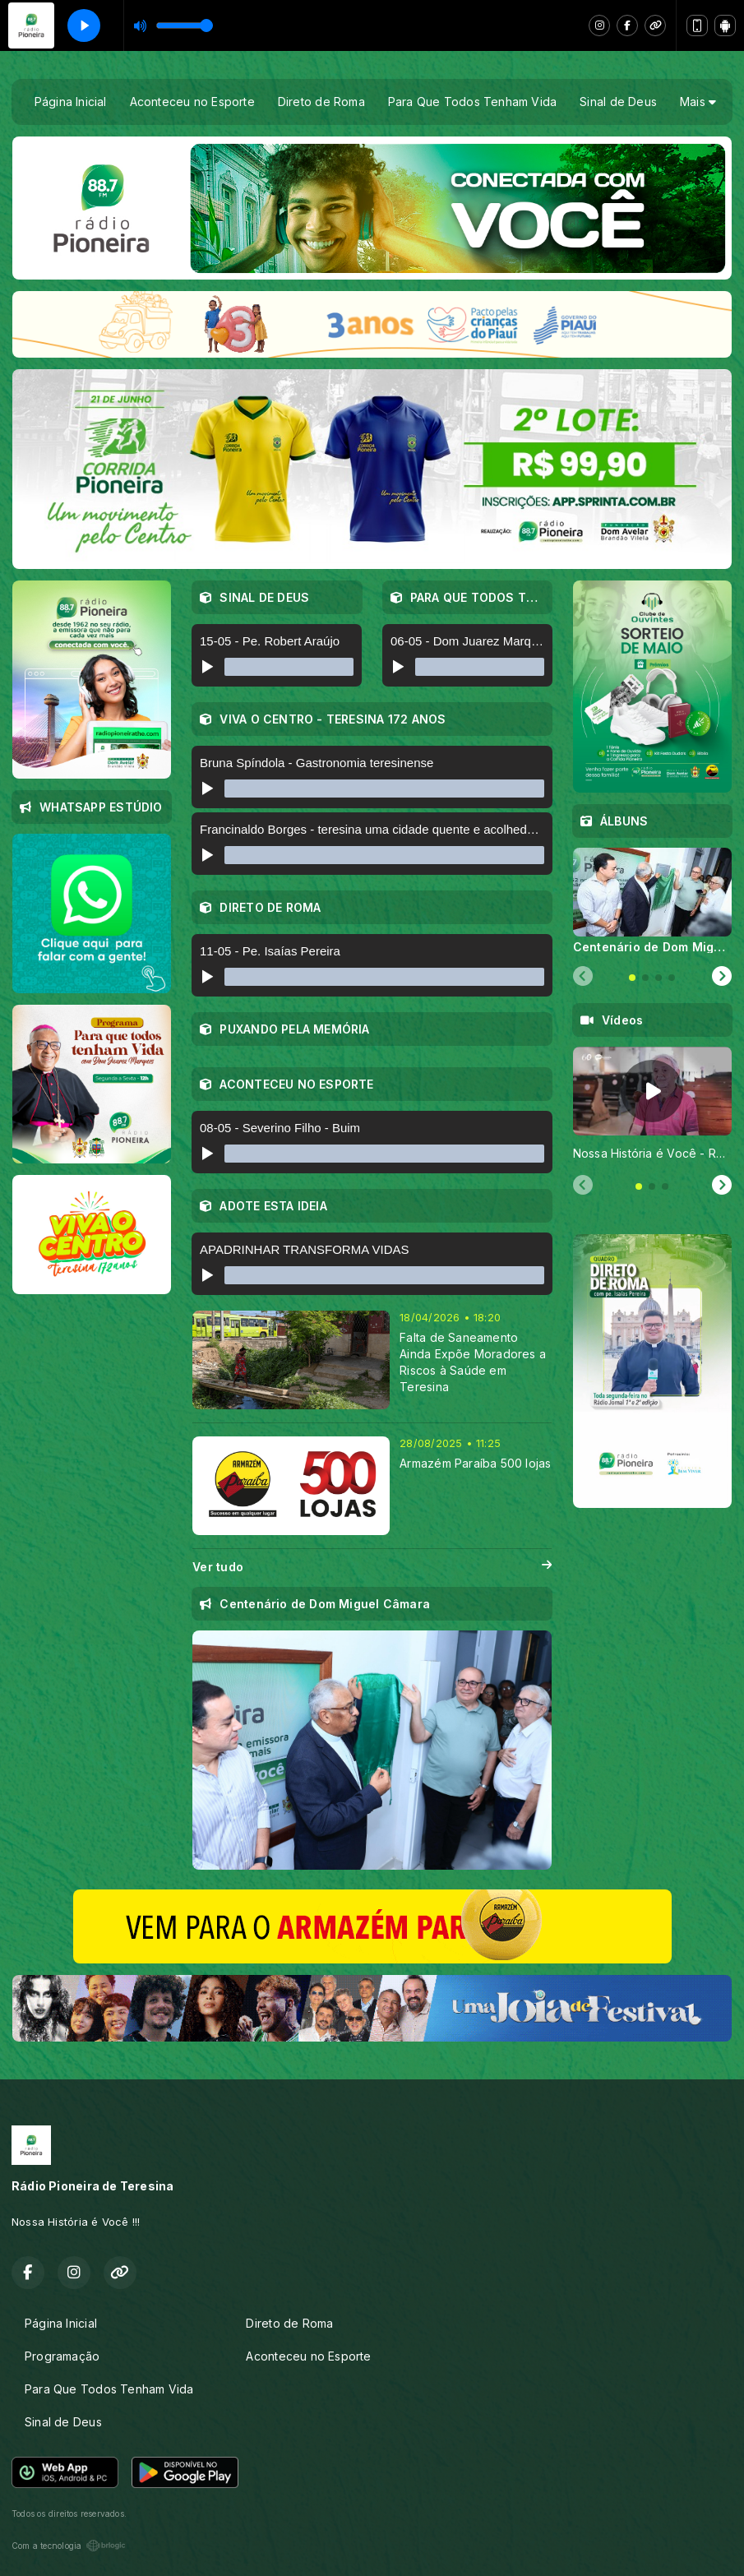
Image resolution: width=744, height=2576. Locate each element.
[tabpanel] (652, 901)
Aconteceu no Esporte (192, 102)
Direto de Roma (321, 102)
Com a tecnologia (69, 2545)
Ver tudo (372, 1567)
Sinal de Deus (618, 102)
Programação (62, 2356)
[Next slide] (722, 977)
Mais (698, 102)
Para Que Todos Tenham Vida (472, 102)
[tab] (632, 977)
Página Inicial (71, 102)
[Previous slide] (583, 977)
